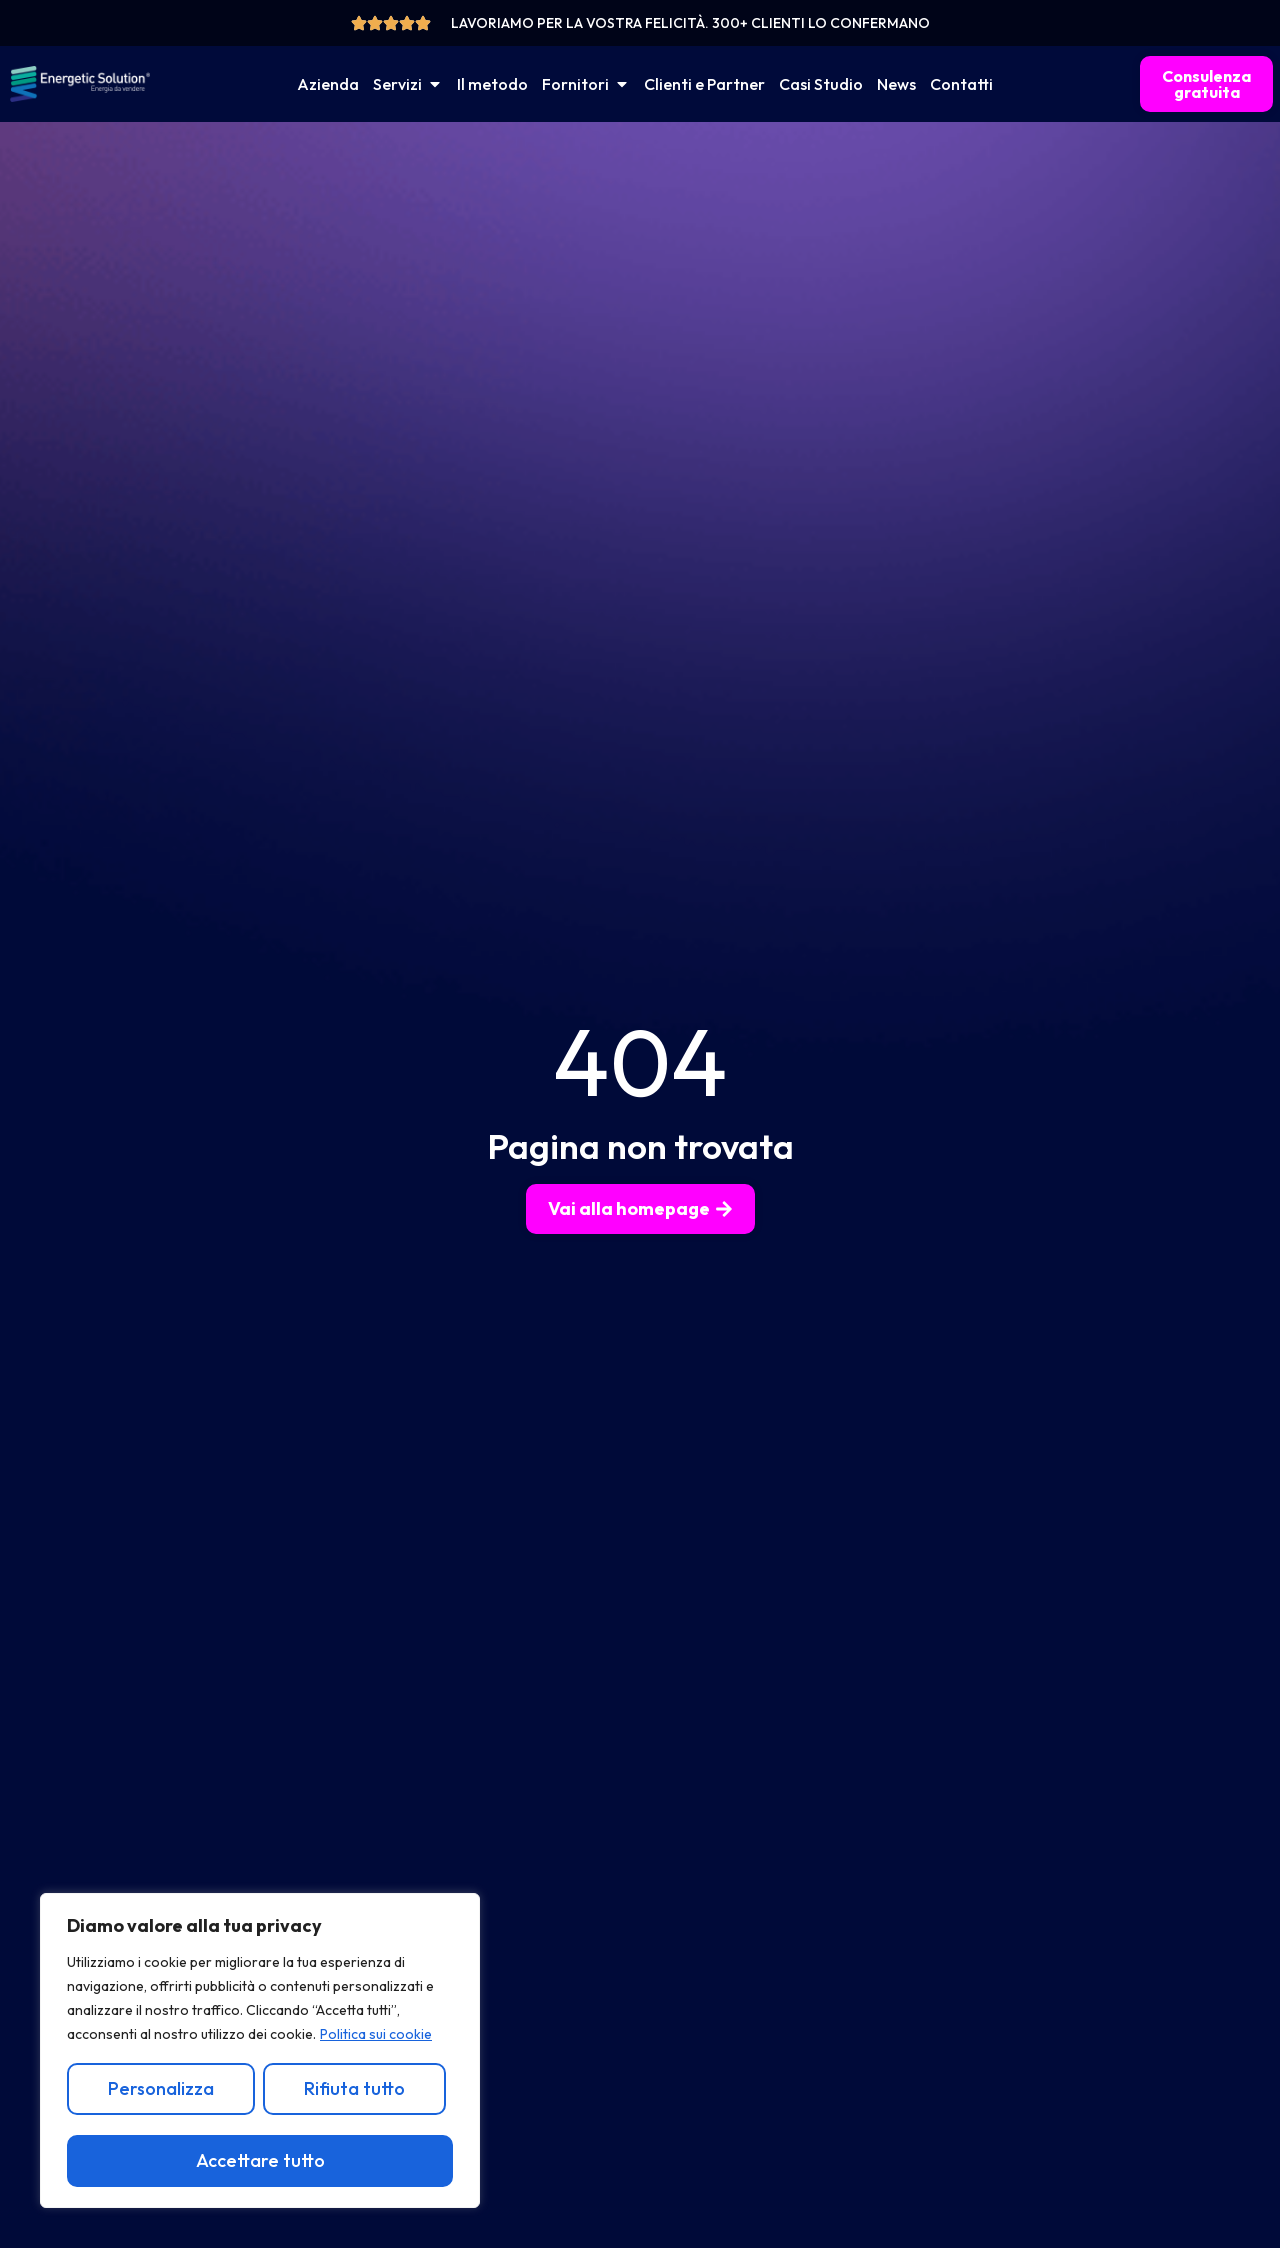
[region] (260, 2051)
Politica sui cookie (376, 2035)
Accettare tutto (260, 2160)
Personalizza (161, 2088)
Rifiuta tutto (353, 2088)
